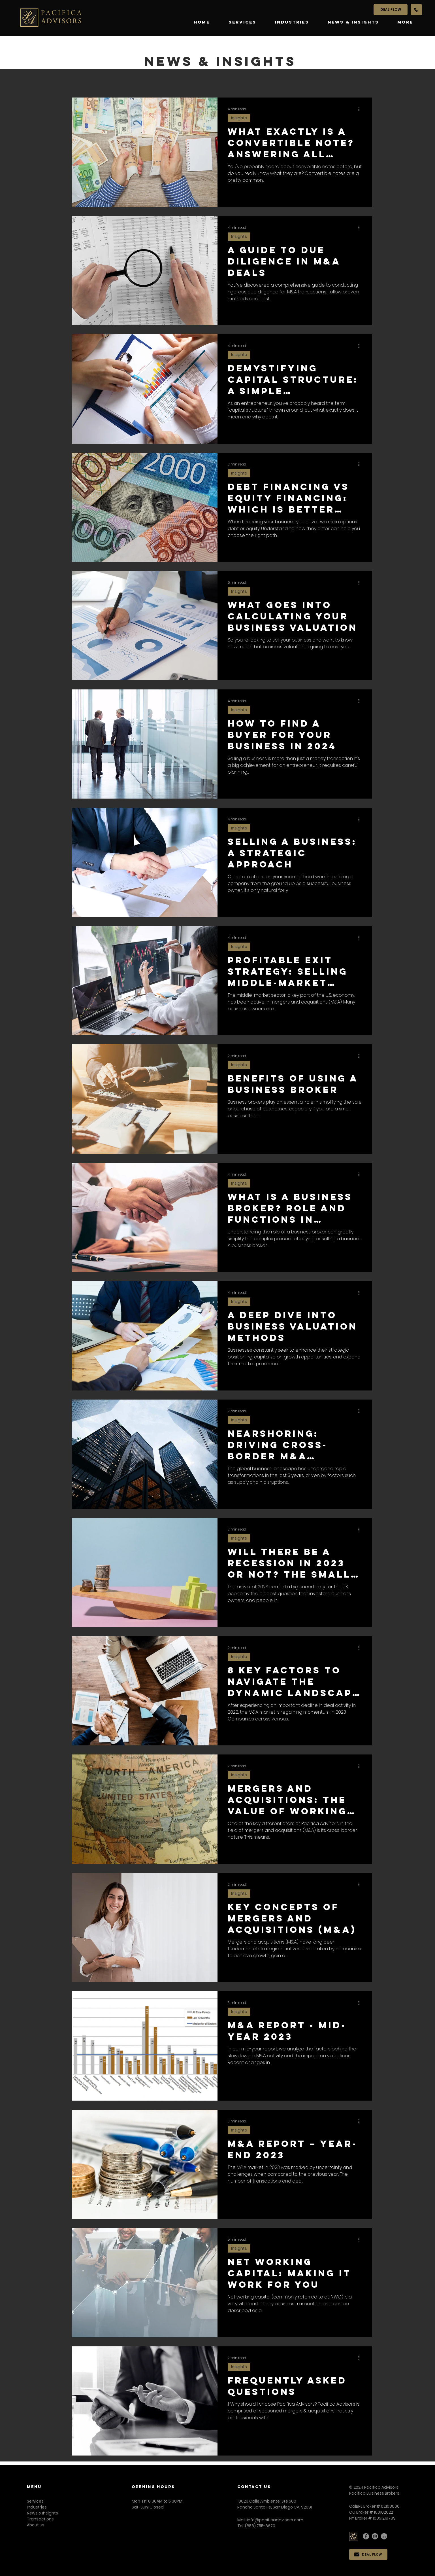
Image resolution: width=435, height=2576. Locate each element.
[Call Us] (416, 9)
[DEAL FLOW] (391, 9)
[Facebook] (366, 2536)
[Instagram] (375, 2536)
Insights (239, 118)
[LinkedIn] (384, 2536)
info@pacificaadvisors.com (275, 2520)
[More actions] (361, 109)
